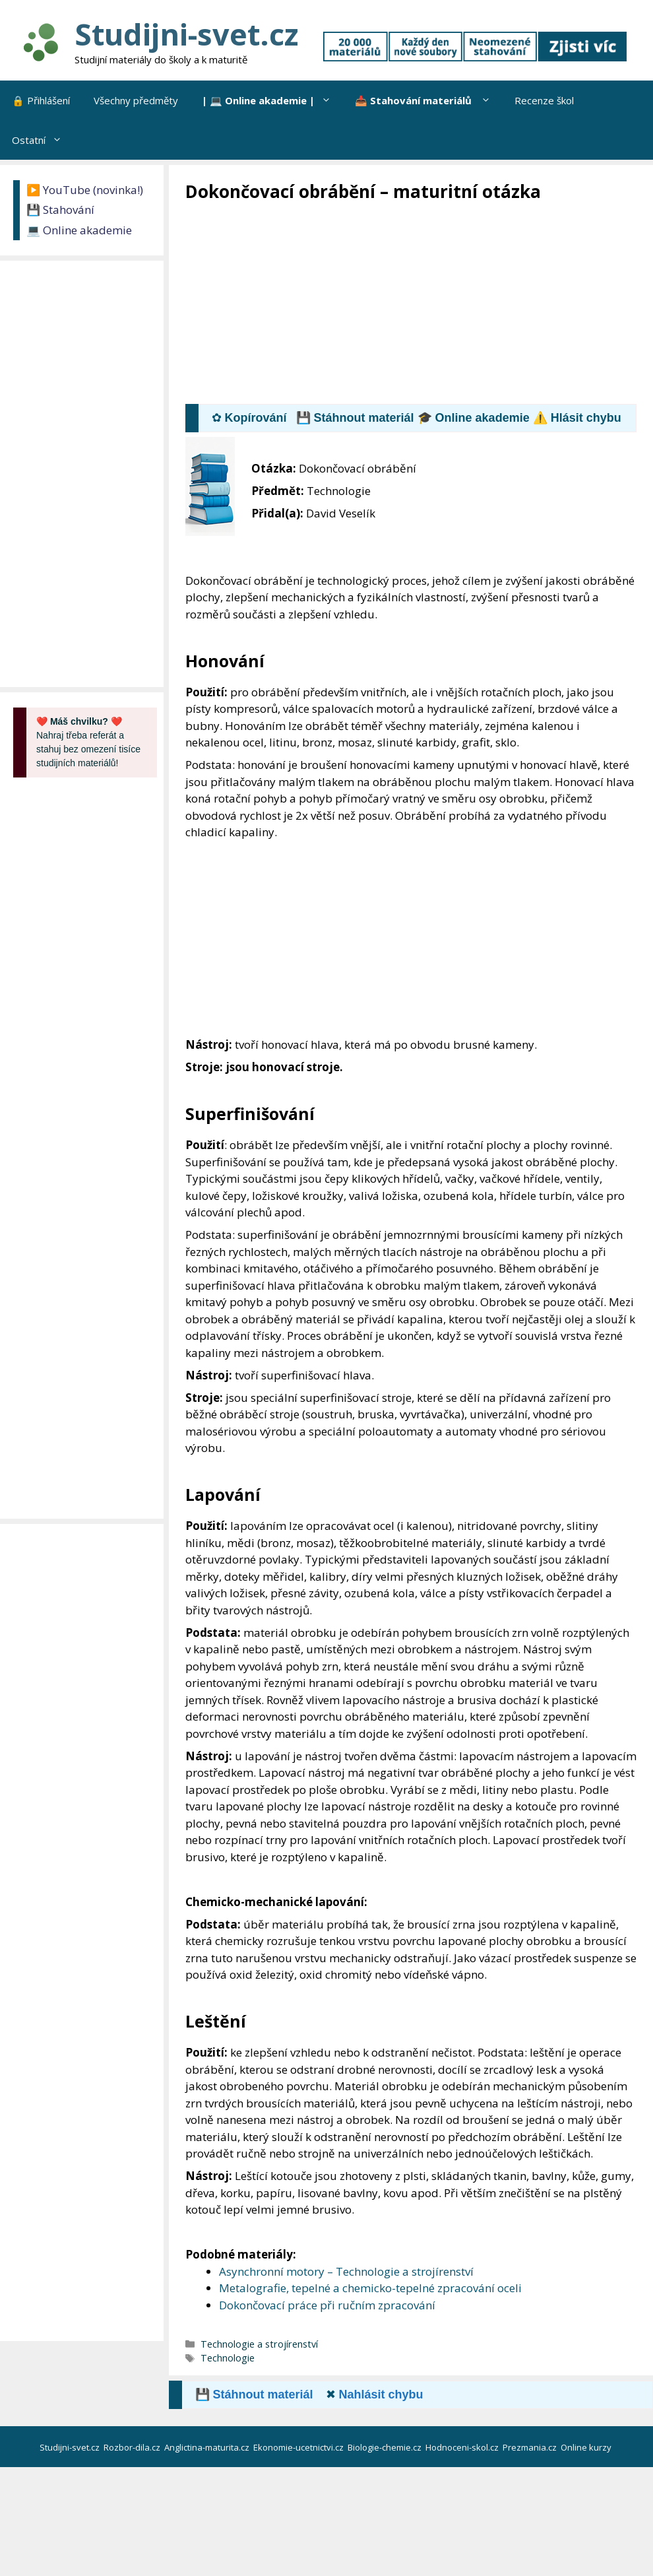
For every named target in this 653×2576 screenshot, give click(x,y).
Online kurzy (587, 2447)
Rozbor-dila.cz (133, 2447)
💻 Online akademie (79, 230)
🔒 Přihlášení (41, 100)
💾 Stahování (60, 209)
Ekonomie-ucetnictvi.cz (299, 2447)
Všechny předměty (136, 100)
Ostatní (43, 140)
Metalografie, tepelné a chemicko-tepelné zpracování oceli (370, 2287)
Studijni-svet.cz (186, 34)
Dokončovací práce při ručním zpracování (327, 2305)
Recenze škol (544, 100)
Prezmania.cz (531, 2447)
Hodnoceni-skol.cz (463, 2447)
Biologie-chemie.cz (385, 2447)
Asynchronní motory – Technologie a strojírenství (346, 2271)
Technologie (228, 2358)
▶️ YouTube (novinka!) (84, 189)
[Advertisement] (419, 302)
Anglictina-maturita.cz (207, 2447)
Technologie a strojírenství (259, 2344)
